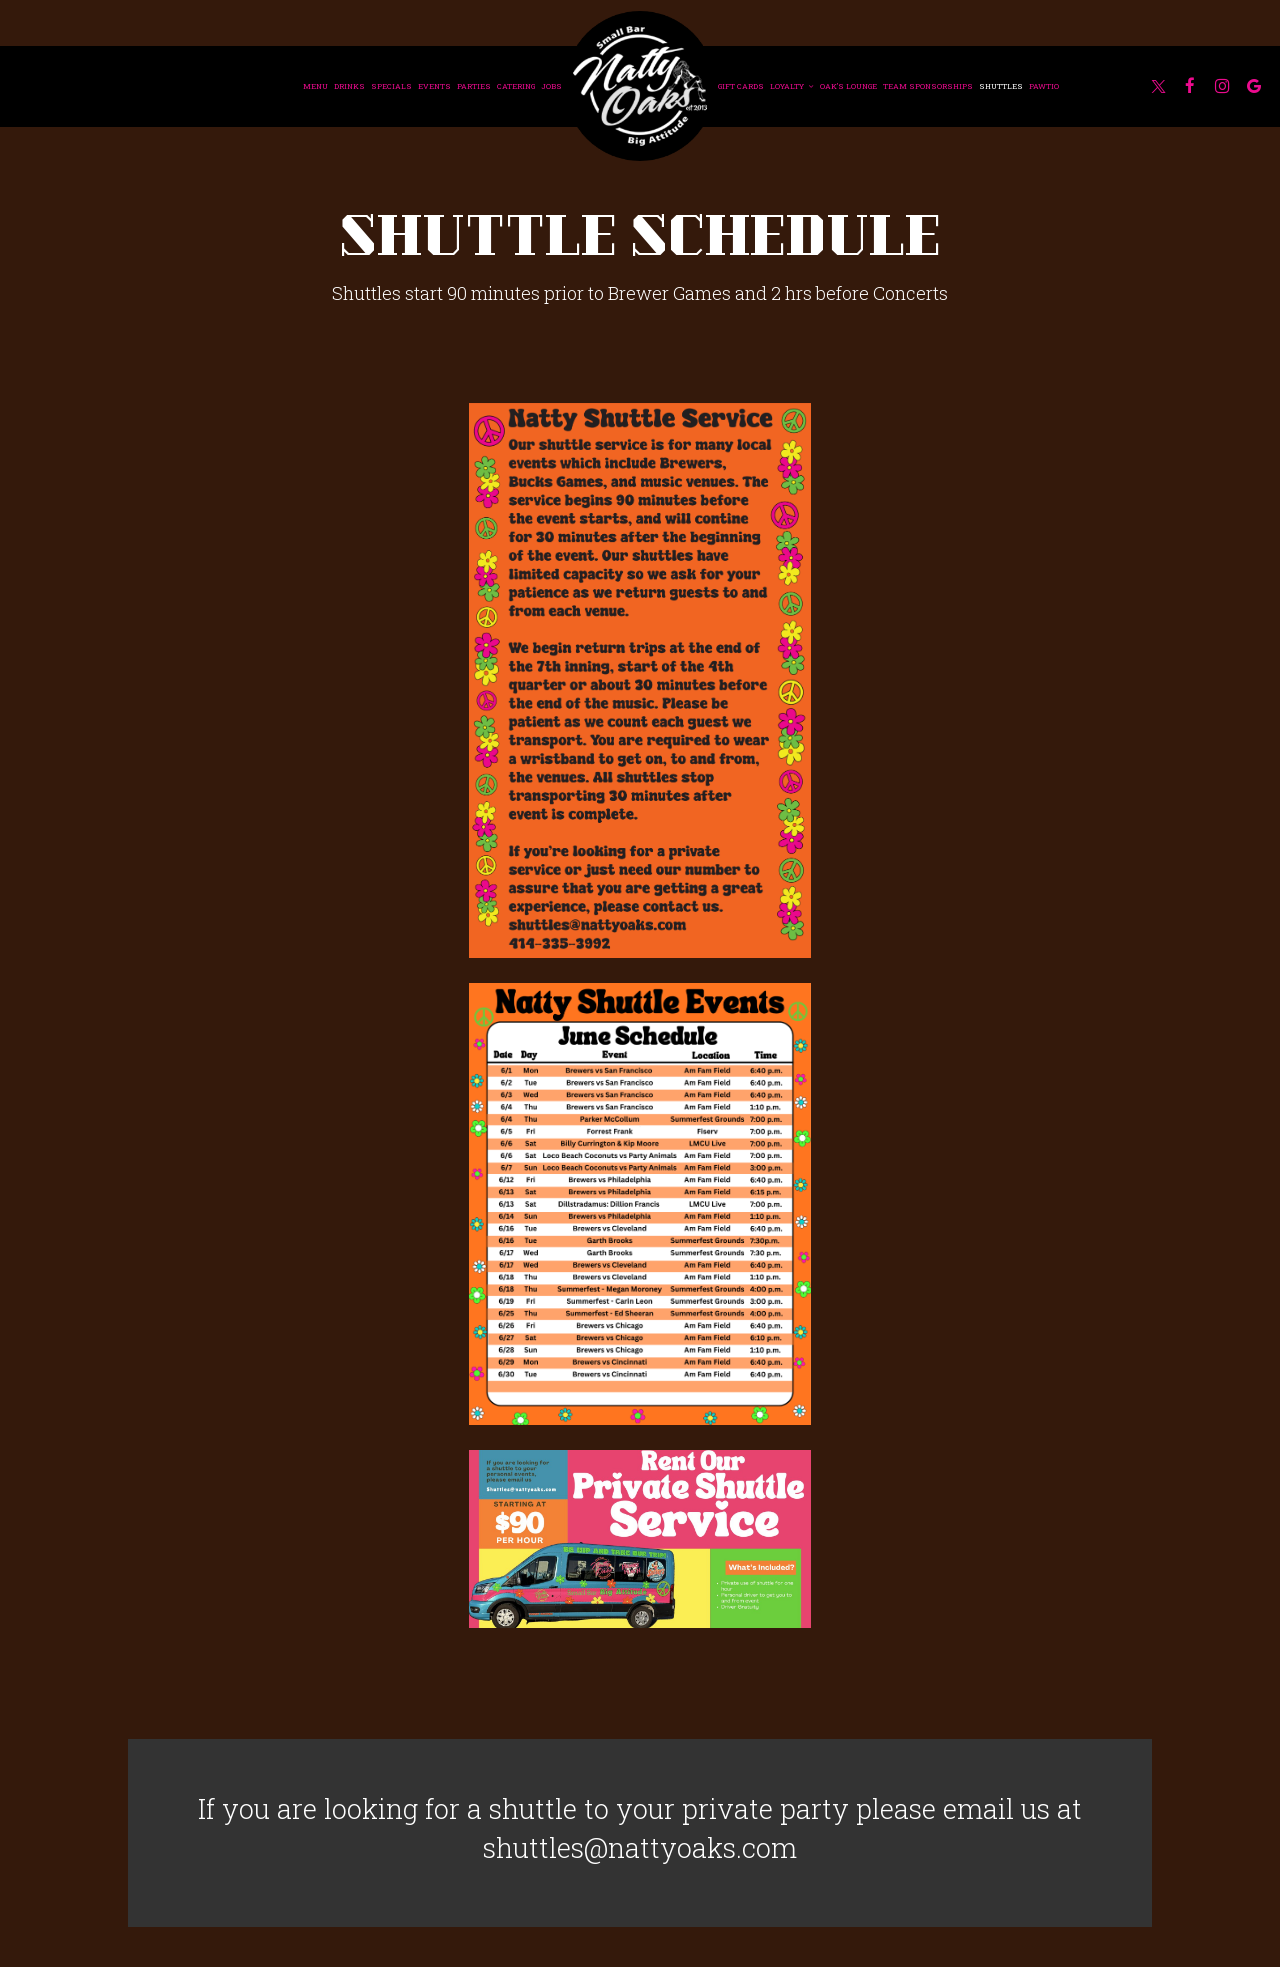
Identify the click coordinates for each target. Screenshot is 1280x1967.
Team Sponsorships (928, 86)
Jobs (551, 86)
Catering (516, 86)
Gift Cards (741, 86)
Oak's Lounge (848, 86)
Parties (474, 86)
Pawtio (1044, 86)
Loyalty (792, 86)
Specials (391, 86)
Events (434, 86)
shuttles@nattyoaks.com (640, 1847)
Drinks (349, 86)
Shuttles (1001, 86)
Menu (315, 86)
